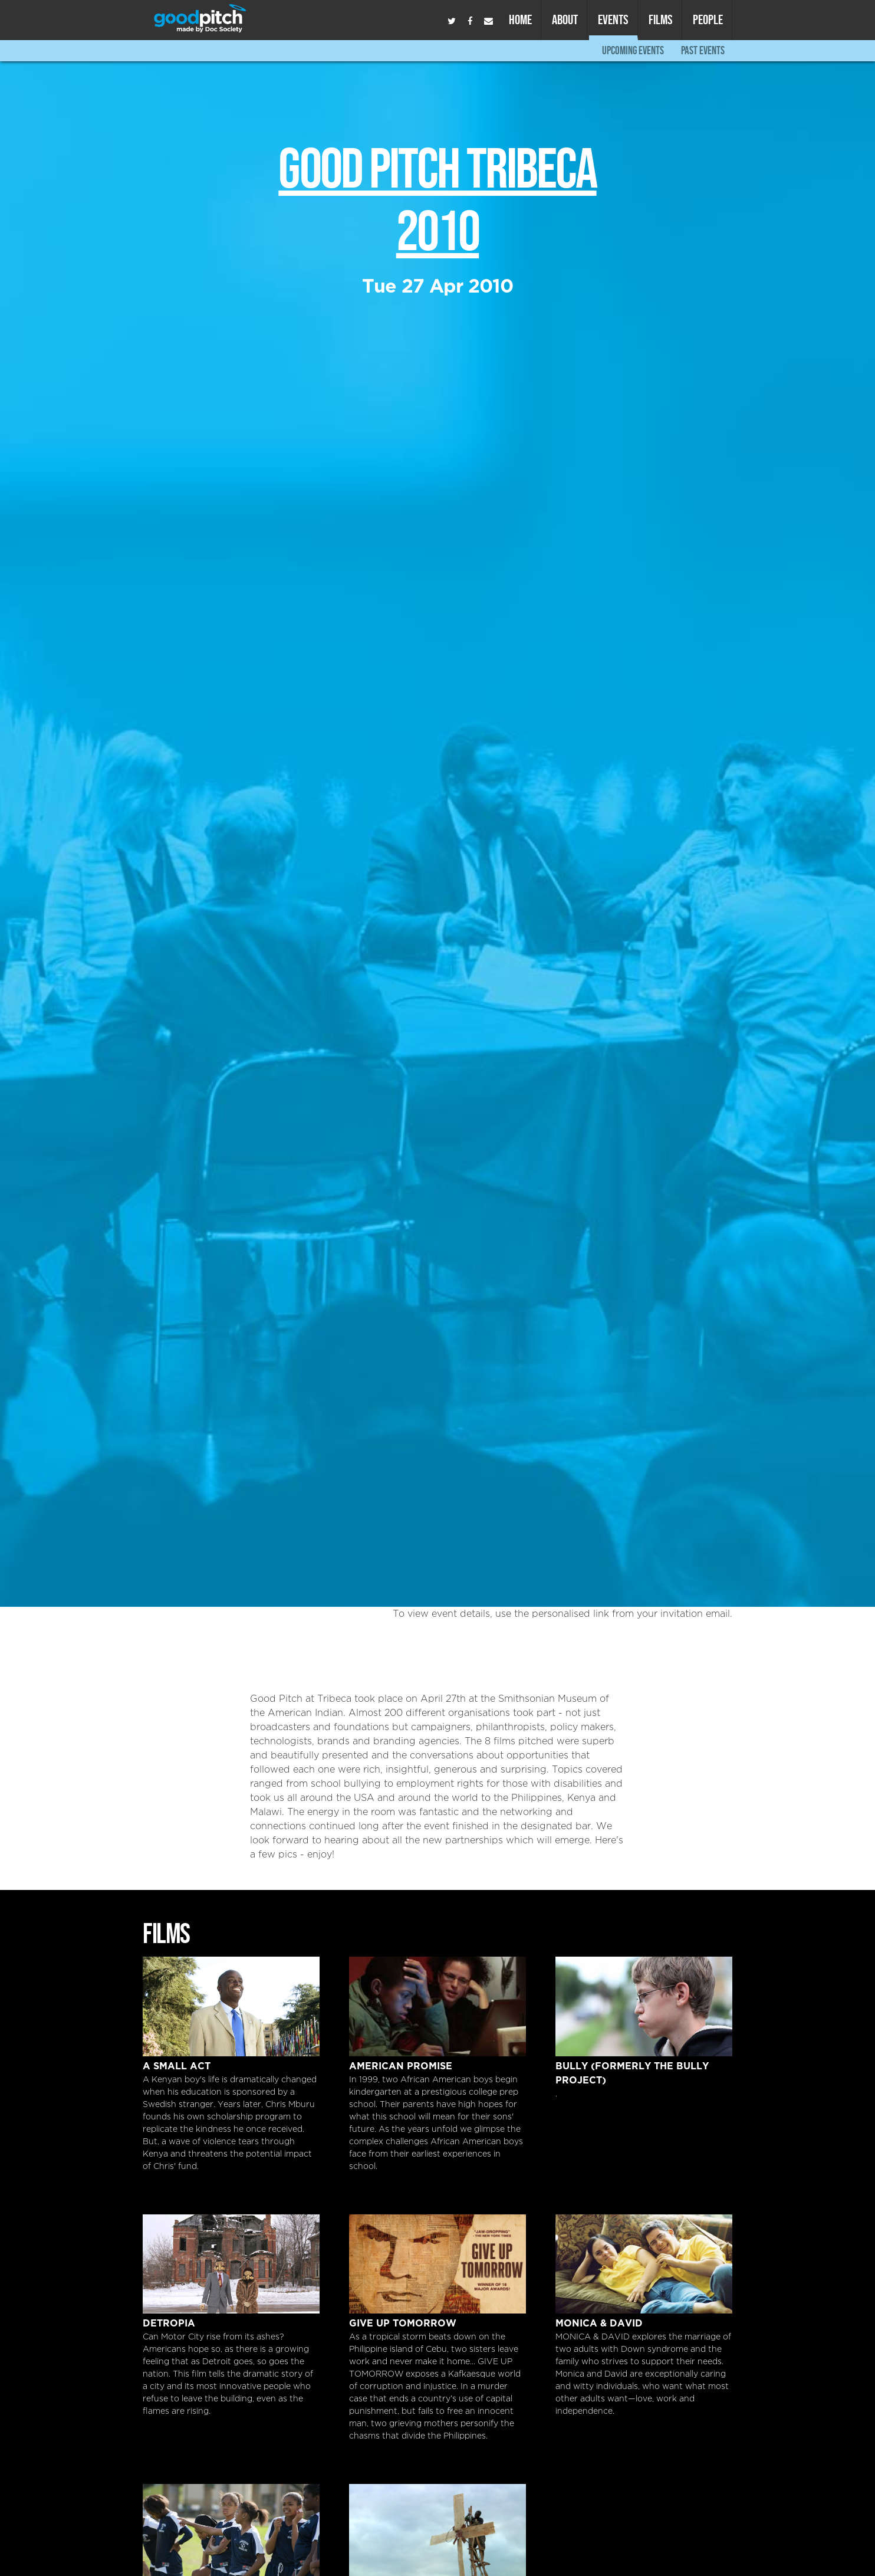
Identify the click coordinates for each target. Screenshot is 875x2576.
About (565, 19)
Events (613, 19)
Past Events (703, 50)
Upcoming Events (633, 50)
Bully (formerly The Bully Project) (643, 2006)
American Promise (437, 2006)
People (708, 19)
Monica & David (643, 2264)
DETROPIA (231, 2264)
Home (520, 19)
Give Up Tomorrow (437, 2264)
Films (661, 19)
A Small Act (231, 2006)
